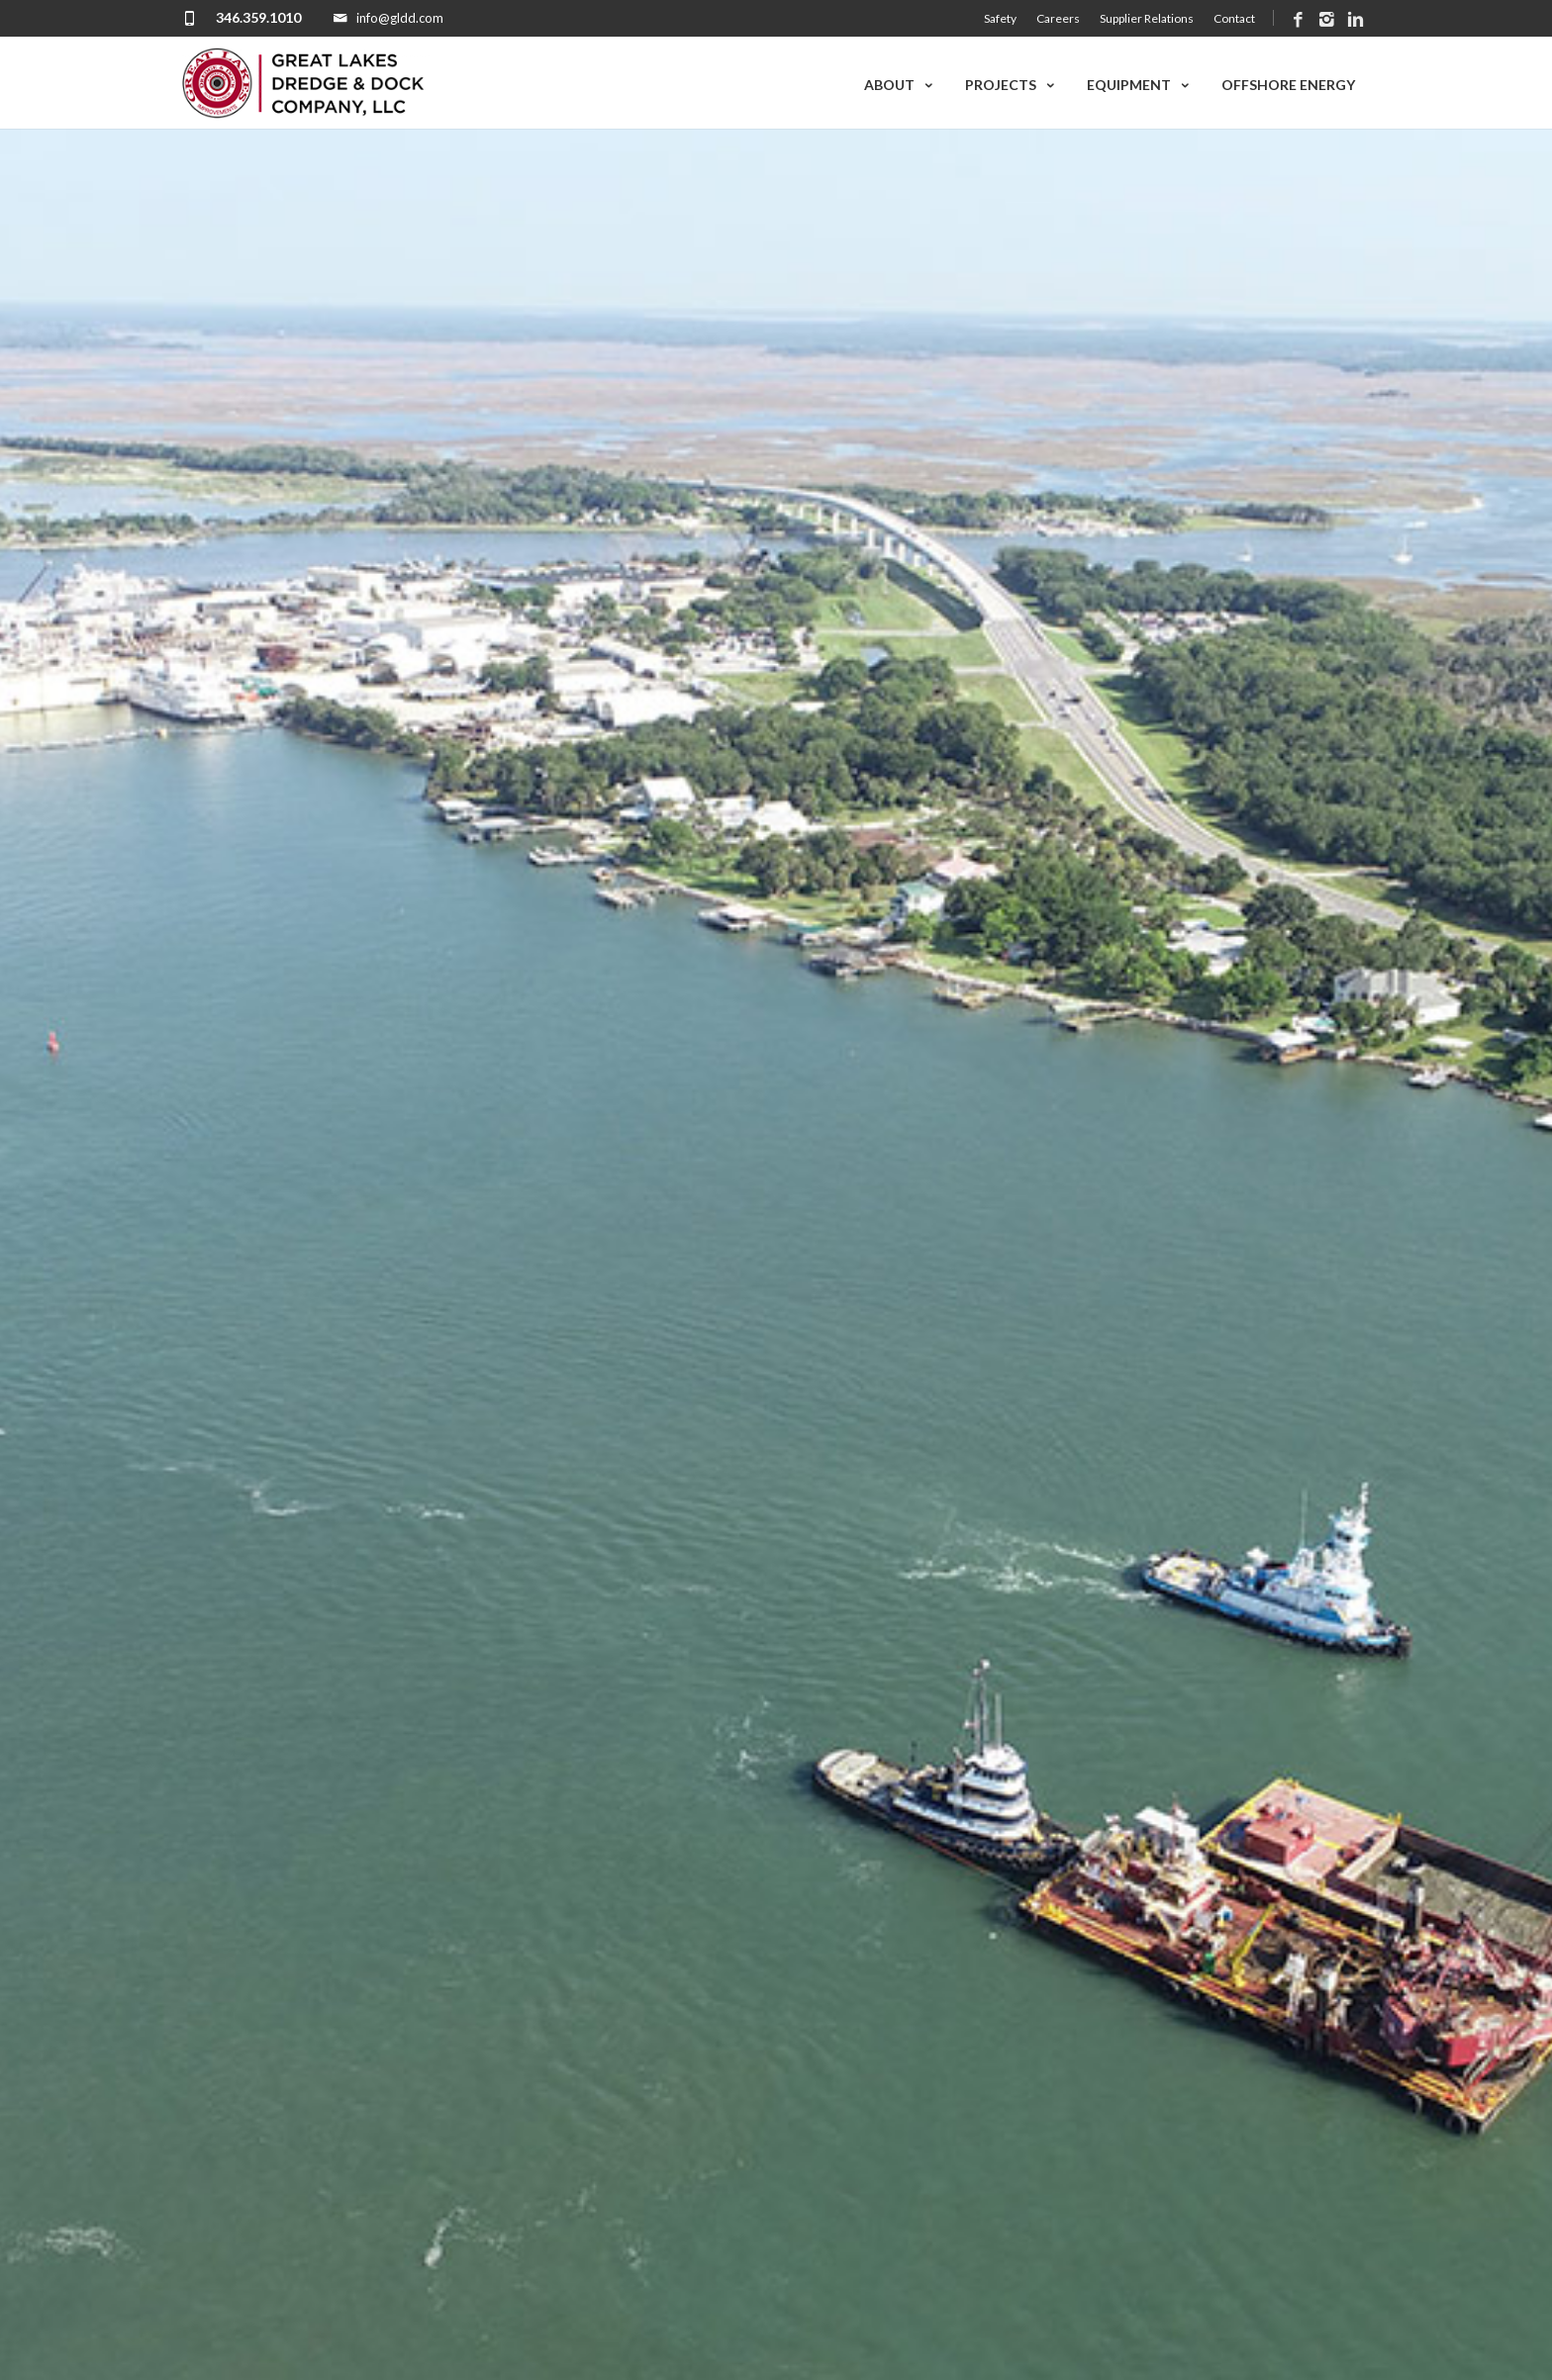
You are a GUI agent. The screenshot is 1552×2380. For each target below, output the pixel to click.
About (899, 84)
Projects (1011, 84)
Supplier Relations (1147, 18)
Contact (1234, 18)
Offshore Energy (1288, 84)
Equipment (1139, 84)
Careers (1058, 18)
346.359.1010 (258, 17)
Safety (1000, 18)
